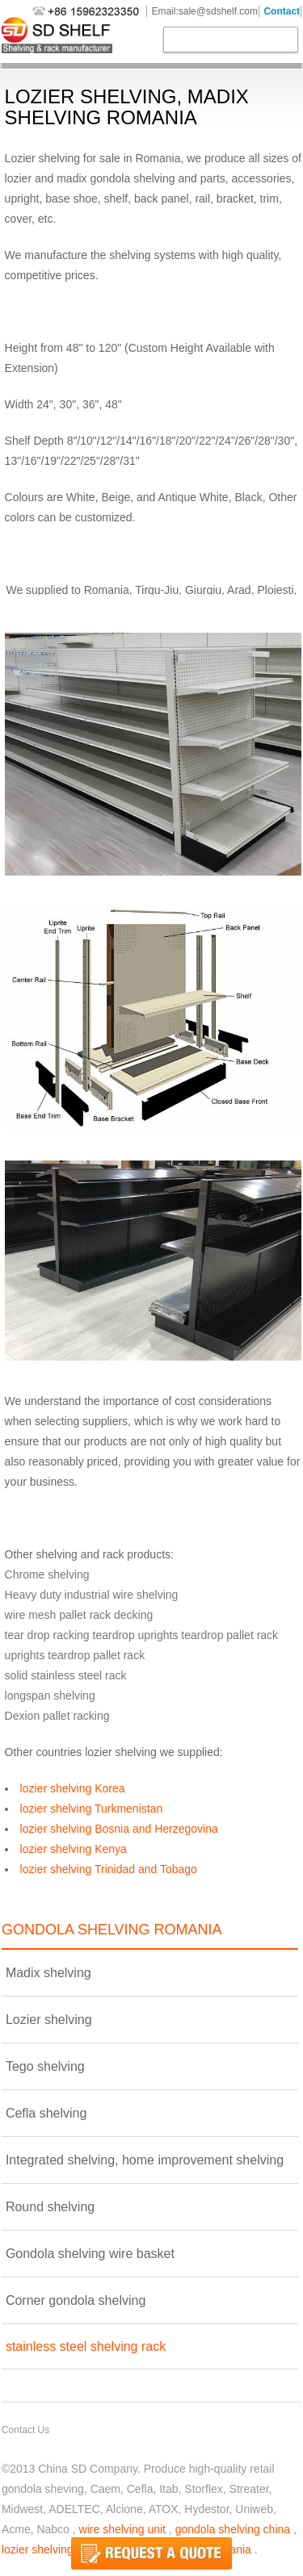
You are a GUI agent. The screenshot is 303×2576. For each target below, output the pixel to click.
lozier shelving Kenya (73, 1848)
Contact (281, 11)
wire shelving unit (122, 2529)
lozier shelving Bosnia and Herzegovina (119, 1828)
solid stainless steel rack (66, 1675)
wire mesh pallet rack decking (79, 1614)
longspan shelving (50, 1695)
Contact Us (25, 2430)
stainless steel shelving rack (86, 2346)
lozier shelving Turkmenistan (91, 1808)
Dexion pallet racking (57, 1715)
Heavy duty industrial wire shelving (92, 1594)
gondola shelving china (232, 2529)
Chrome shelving (47, 1574)
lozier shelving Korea (72, 1788)
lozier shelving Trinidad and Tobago (108, 1869)
